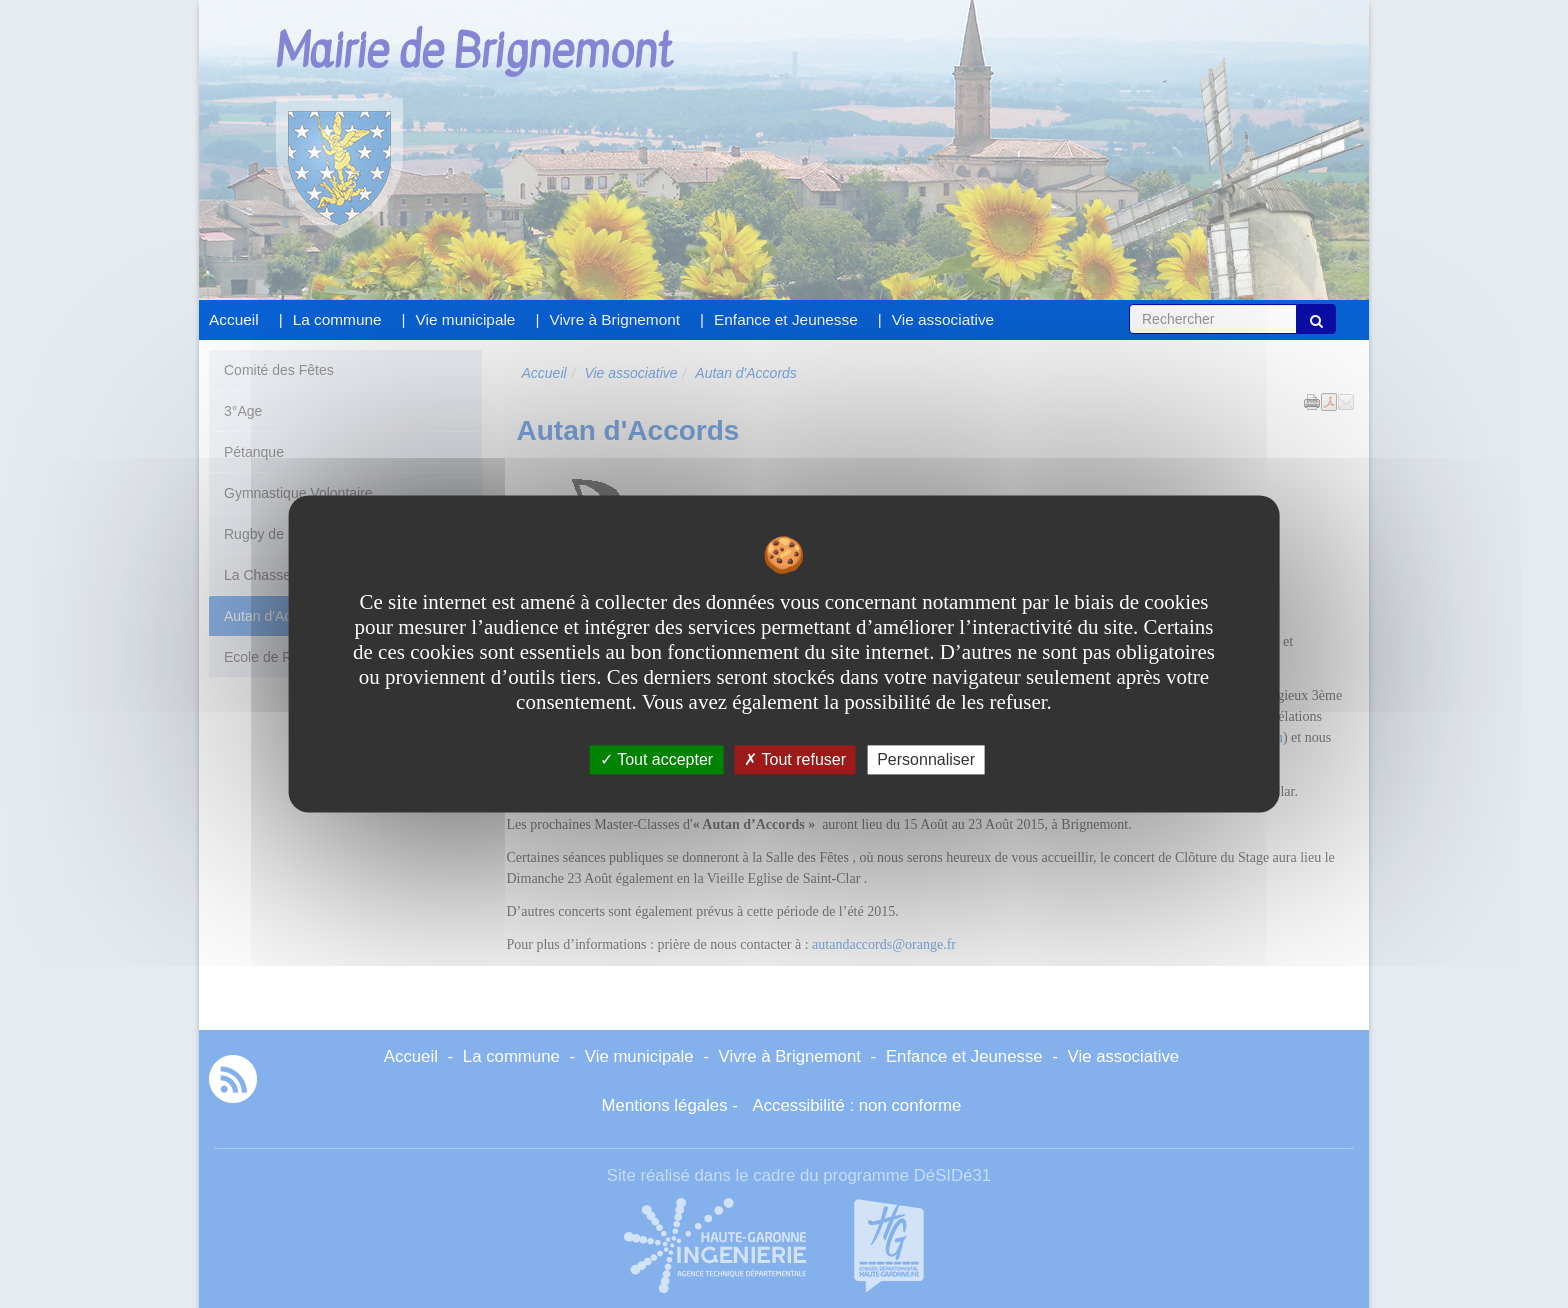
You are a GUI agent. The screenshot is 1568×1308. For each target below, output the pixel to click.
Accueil (234, 319)
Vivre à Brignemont (614, 319)
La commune (337, 319)
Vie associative (943, 319)
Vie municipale (466, 319)
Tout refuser (795, 759)
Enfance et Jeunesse (786, 319)
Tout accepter (656, 759)
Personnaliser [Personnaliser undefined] (926, 759)
